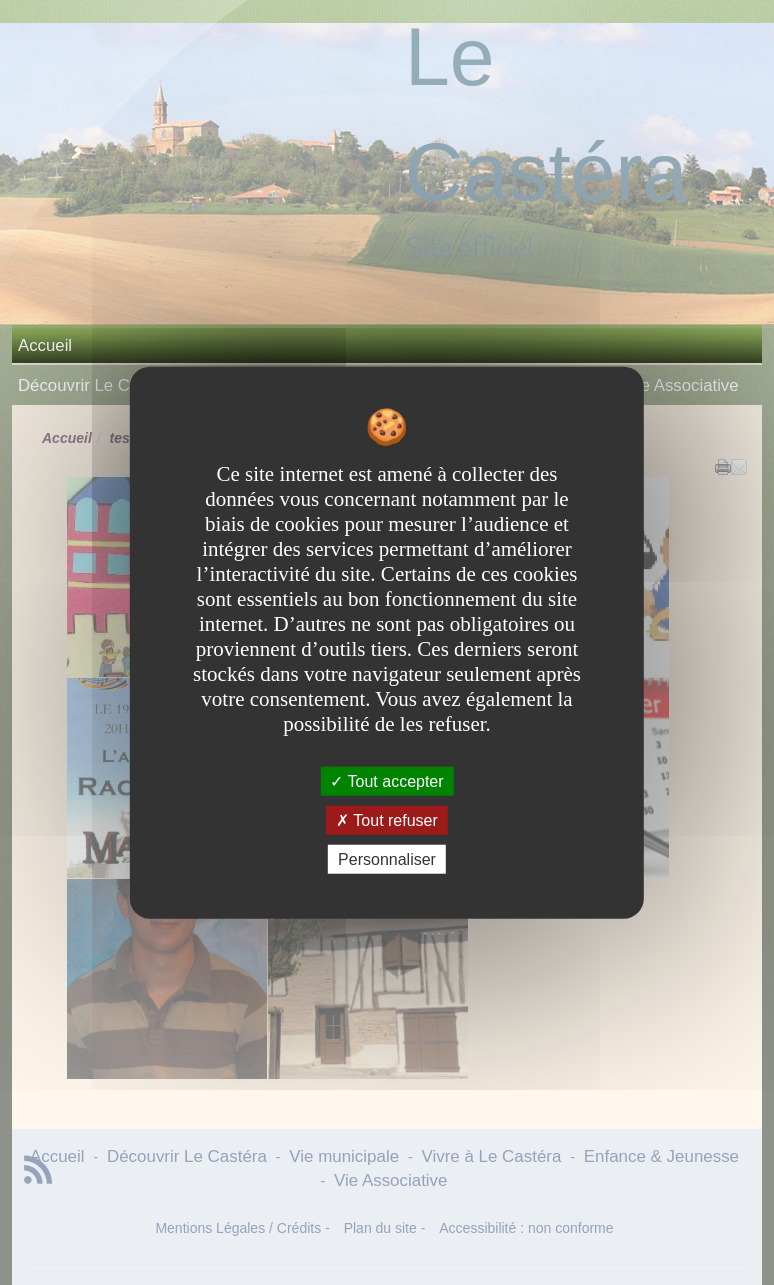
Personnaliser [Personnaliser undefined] (387, 859)
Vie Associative (682, 385)
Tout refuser (387, 819)
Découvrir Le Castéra (97, 385)
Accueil (45, 345)
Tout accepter (386, 780)
